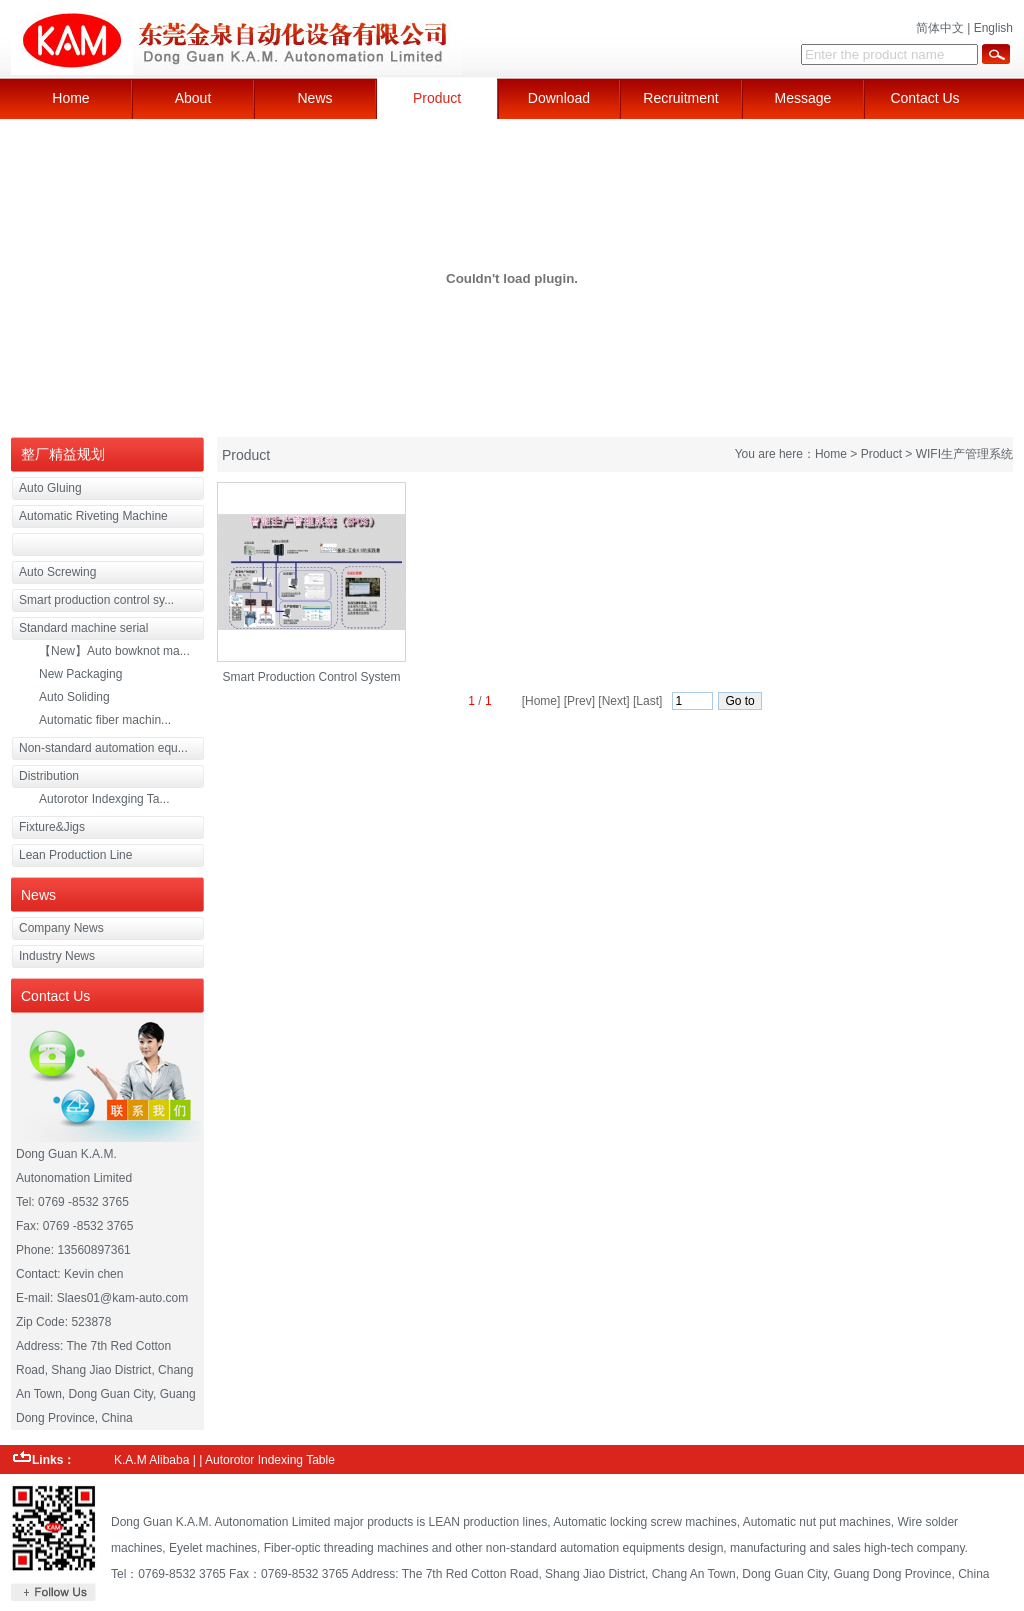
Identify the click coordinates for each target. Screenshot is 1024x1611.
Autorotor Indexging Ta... (104, 799)
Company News (61, 928)
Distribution (49, 776)
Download (559, 98)
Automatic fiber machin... (105, 720)
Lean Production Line (75, 855)
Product (437, 98)
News (314, 98)
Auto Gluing (50, 488)
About (193, 98)
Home (70, 98)
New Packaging (80, 674)
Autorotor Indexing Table (270, 1460)
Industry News (57, 956)
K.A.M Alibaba (151, 1460)
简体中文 (940, 28)
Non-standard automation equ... (103, 748)
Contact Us (924, 98)
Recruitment (680, 98)
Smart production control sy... (96, 600)
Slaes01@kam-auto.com (123, 1298)
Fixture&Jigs (52, 827)
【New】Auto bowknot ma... (114, 651)
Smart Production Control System (311, 677)
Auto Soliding (74, 697)
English (993, 28)
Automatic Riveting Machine (93, 516)
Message (803, 98)
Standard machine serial (83, 628)
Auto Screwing (57, 572)
